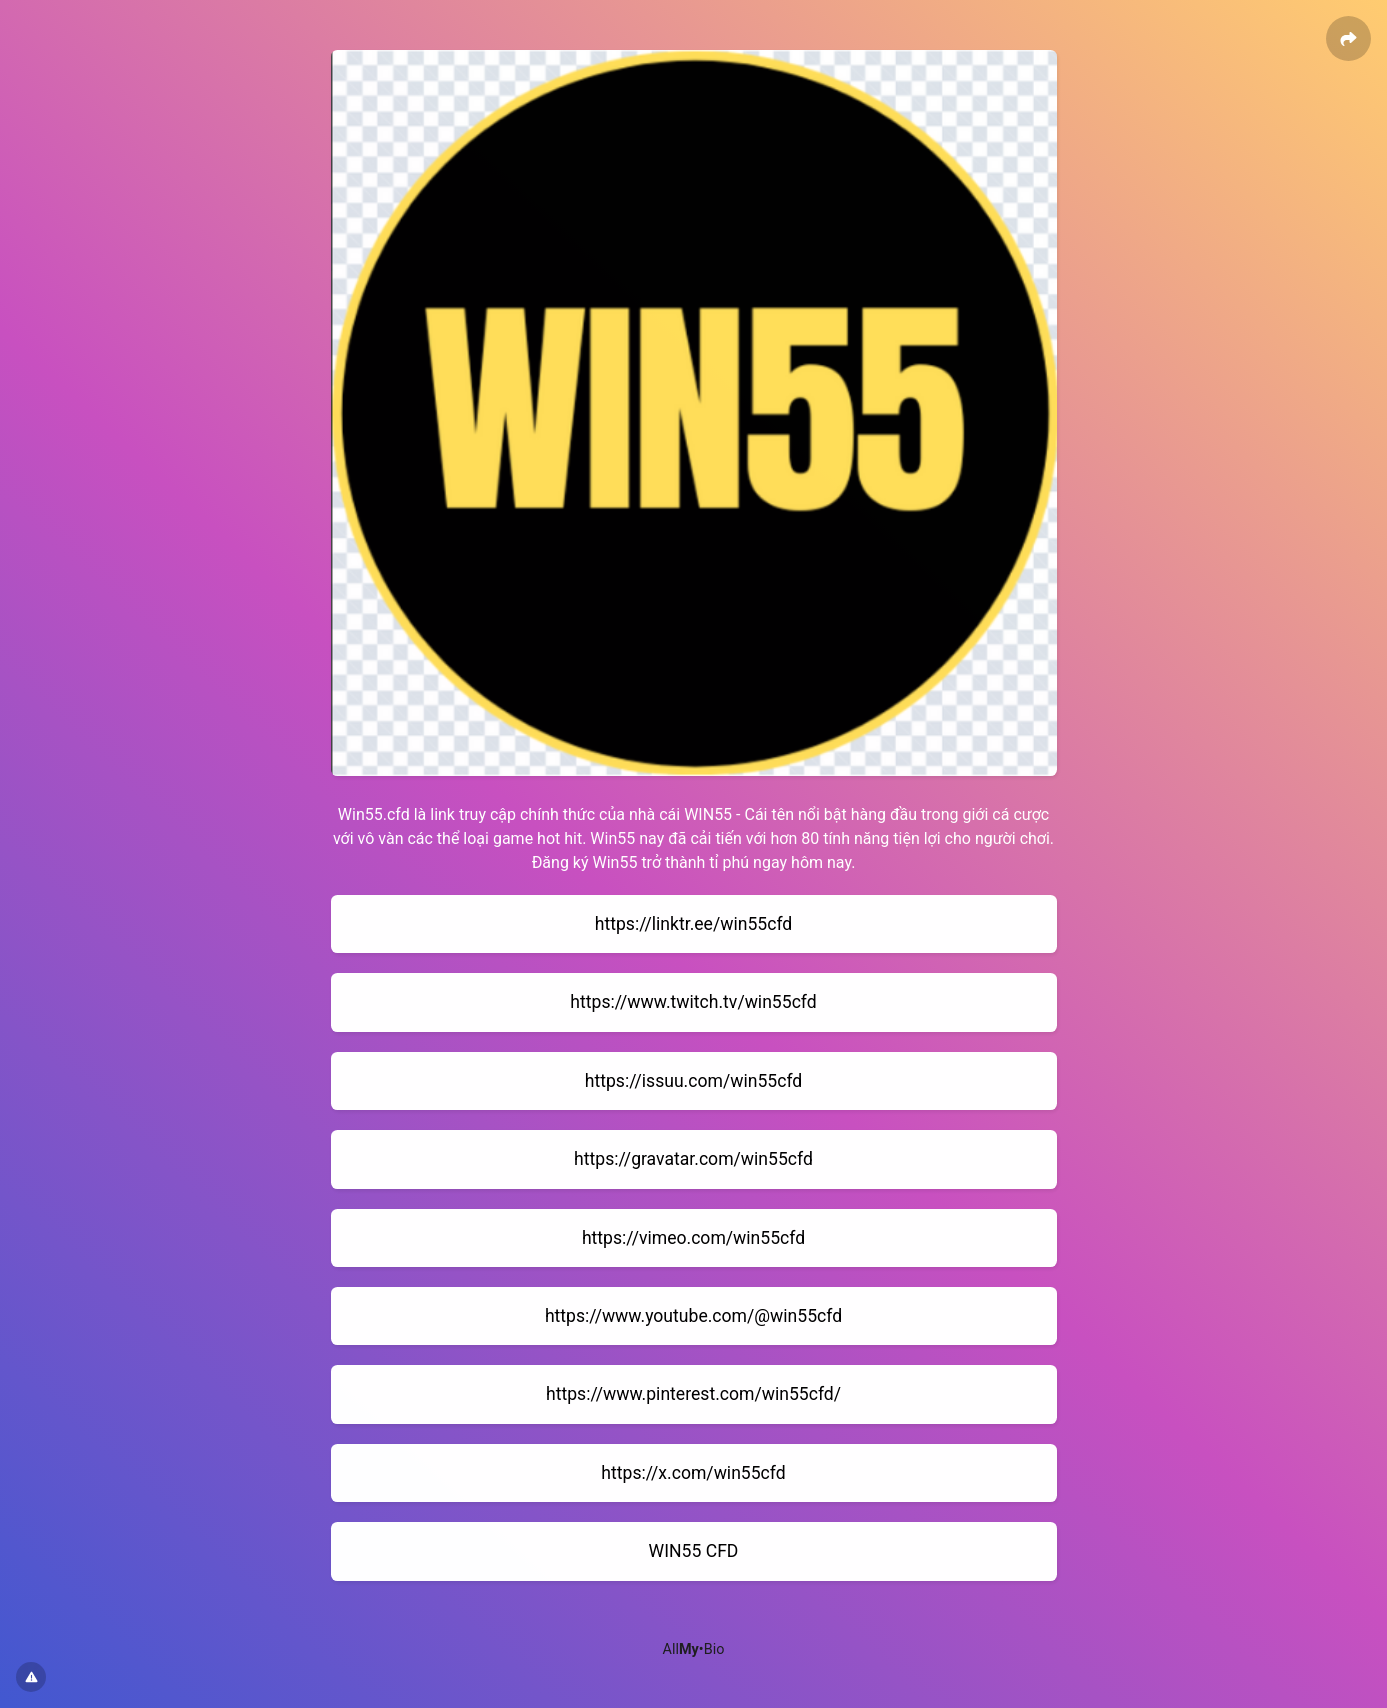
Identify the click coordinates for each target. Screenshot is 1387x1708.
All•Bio (694, 1649)
